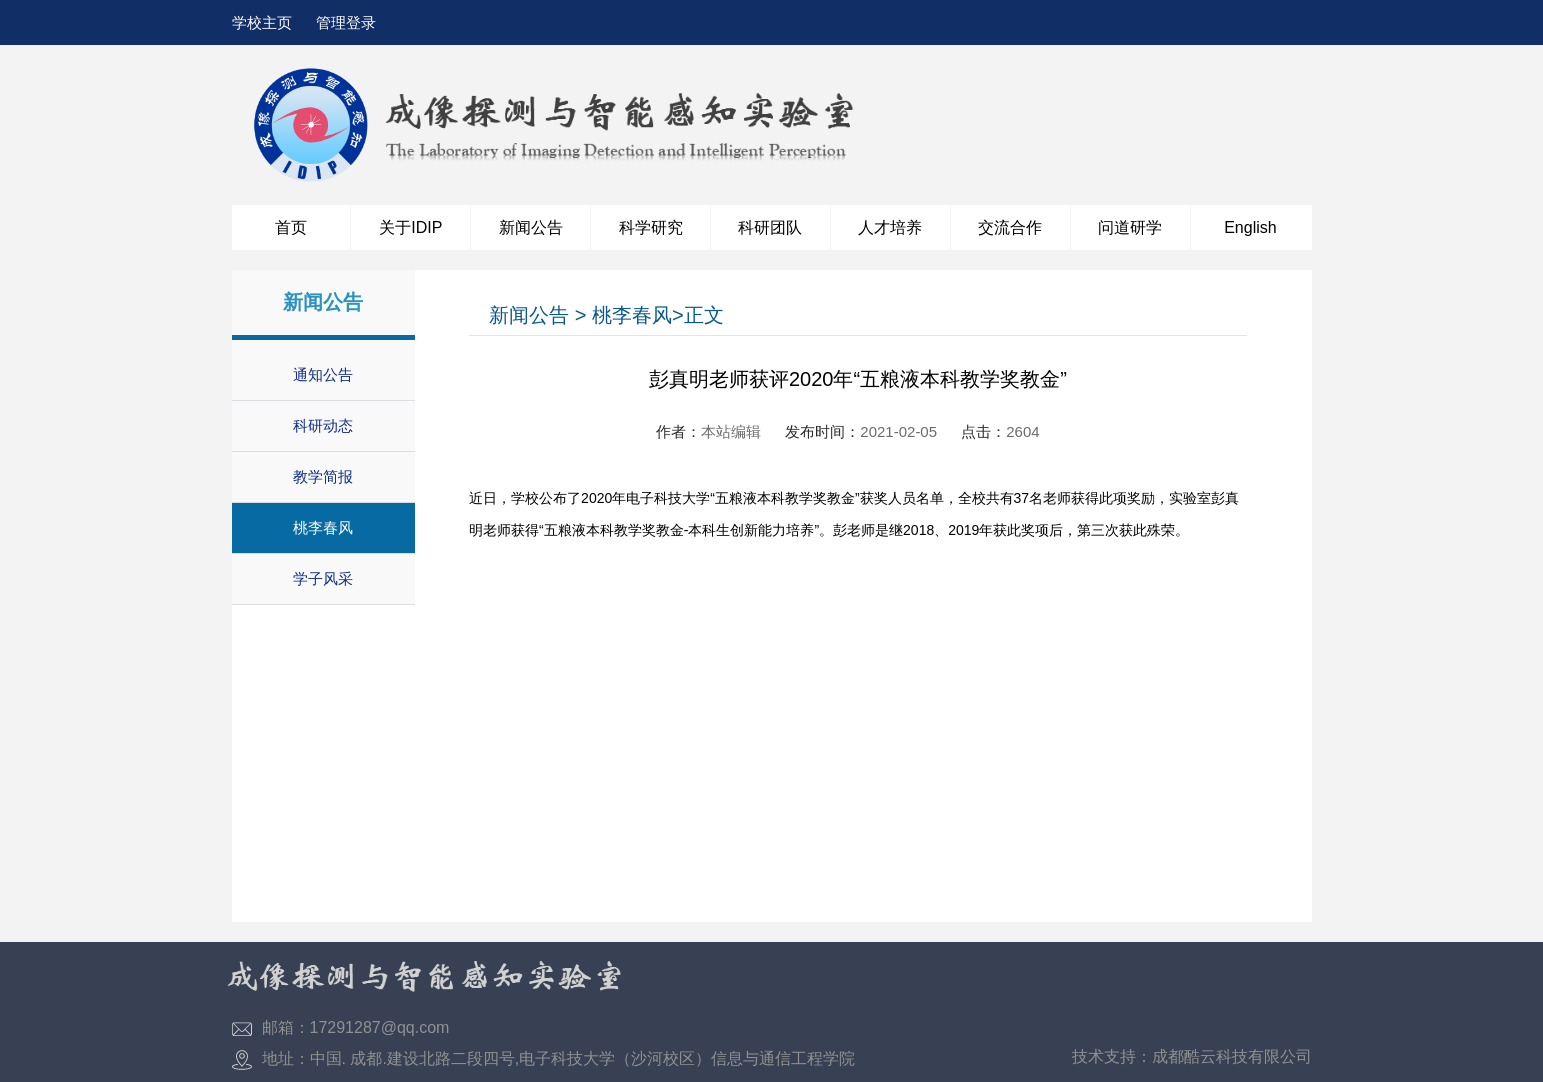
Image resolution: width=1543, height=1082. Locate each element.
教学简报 (323, 476)
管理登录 (346, 22)
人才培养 (890, 227)
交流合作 (1010, 227)
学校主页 (262, 22)
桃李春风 (323, 527)
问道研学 (1130, 227)
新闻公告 (531, 227)
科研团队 (770, 227)
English (1250, 227)
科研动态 (323, 425)
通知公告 (323, 374)
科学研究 (651, 227)
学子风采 (323, 578)
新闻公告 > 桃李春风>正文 (606, 315)
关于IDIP (410, 227)
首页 (291, 227)
